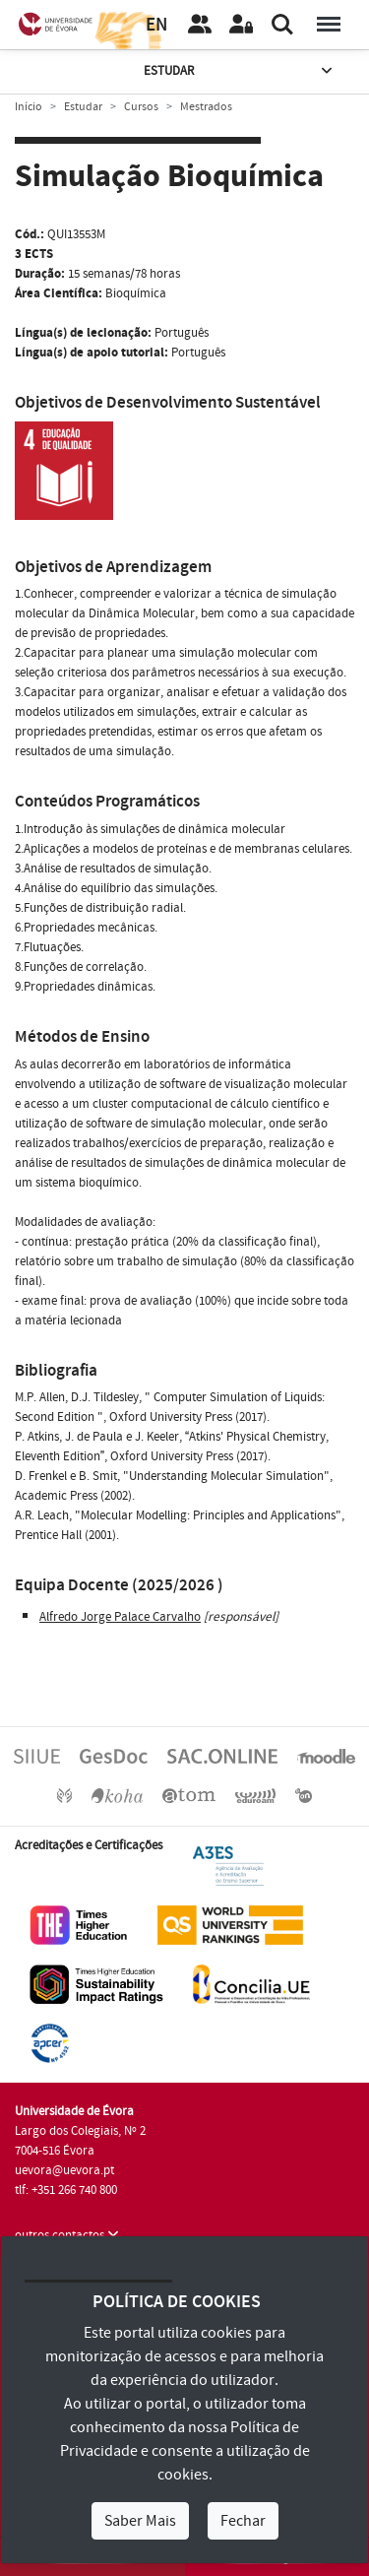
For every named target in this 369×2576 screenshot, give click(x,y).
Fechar (243, 2521)
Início (28, 106)
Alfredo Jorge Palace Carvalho (120, 1617)
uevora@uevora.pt (64, 2170)
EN (156, 25)
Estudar (240, 71)
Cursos (141, 106)
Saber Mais (140, 2521)
